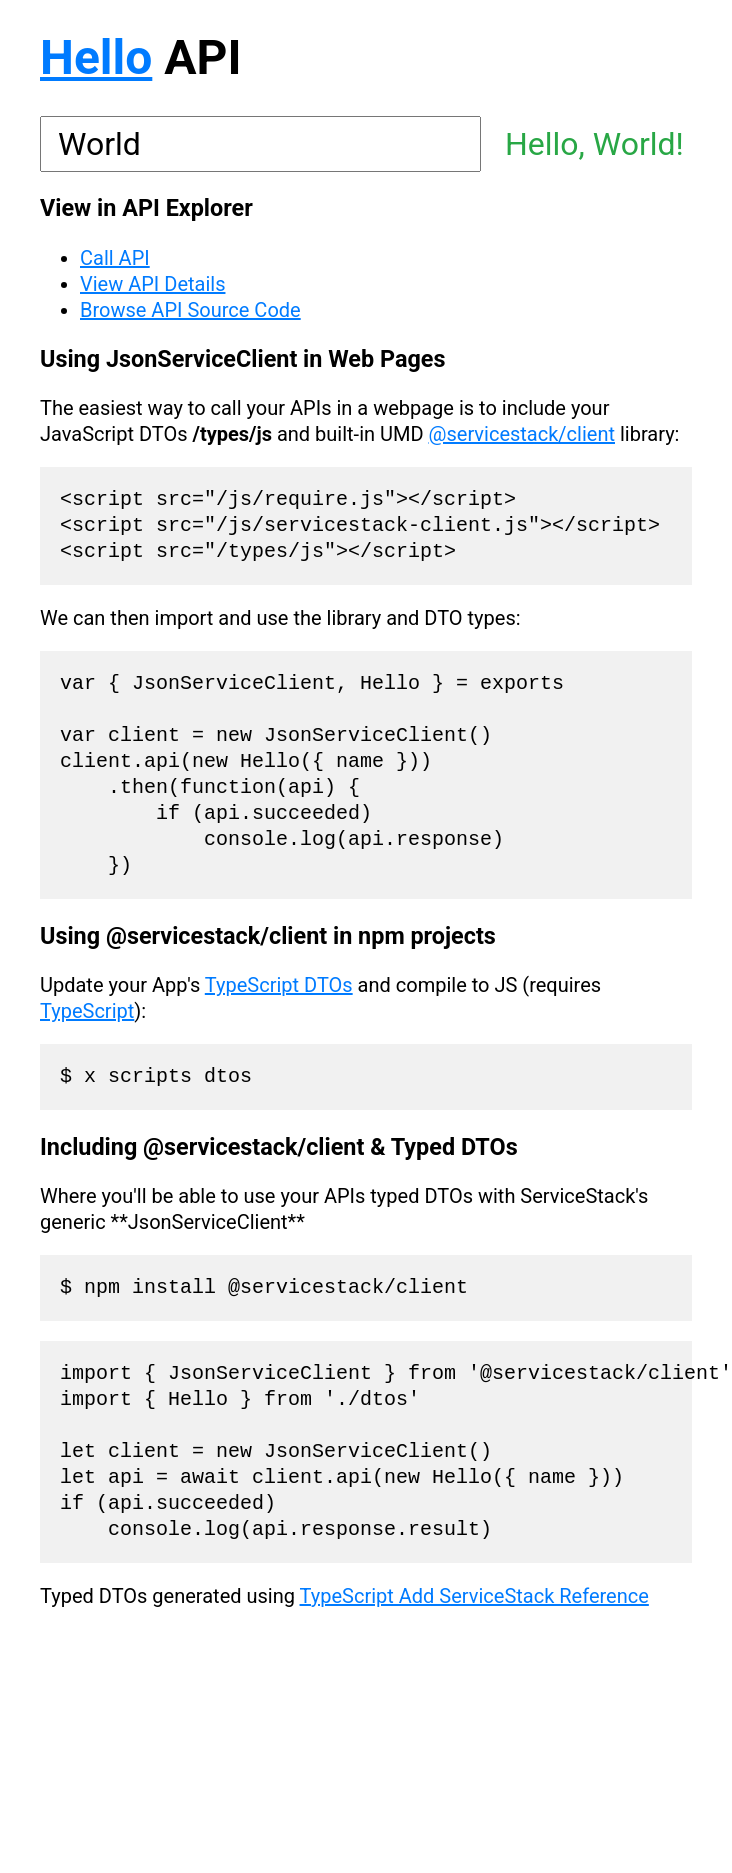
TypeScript (87, 1011)
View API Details (152, 284)
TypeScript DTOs (279, 985)
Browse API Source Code (190, 310)
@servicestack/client (522, 434)
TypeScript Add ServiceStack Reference (474, 1596)
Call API (115, 258)
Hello (96, 57)
